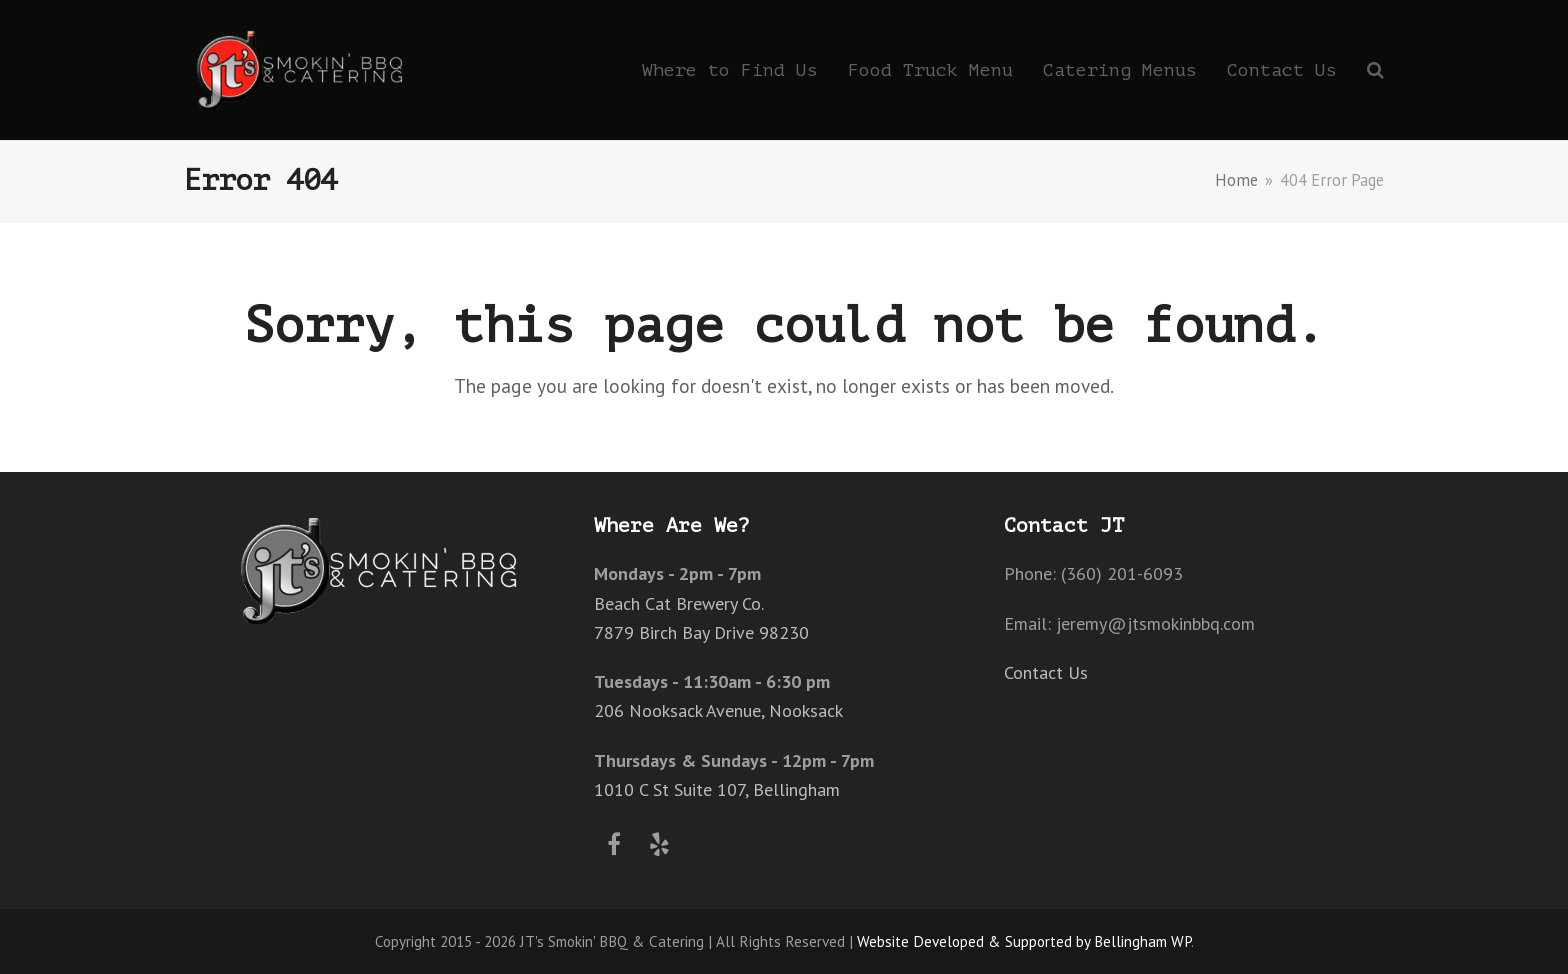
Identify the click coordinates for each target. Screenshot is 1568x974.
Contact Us (1046, 672)
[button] (1375, 70)
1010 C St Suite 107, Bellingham (717, 789)
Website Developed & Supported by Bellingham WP (1024, 941)
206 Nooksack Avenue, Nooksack (718, 710)
